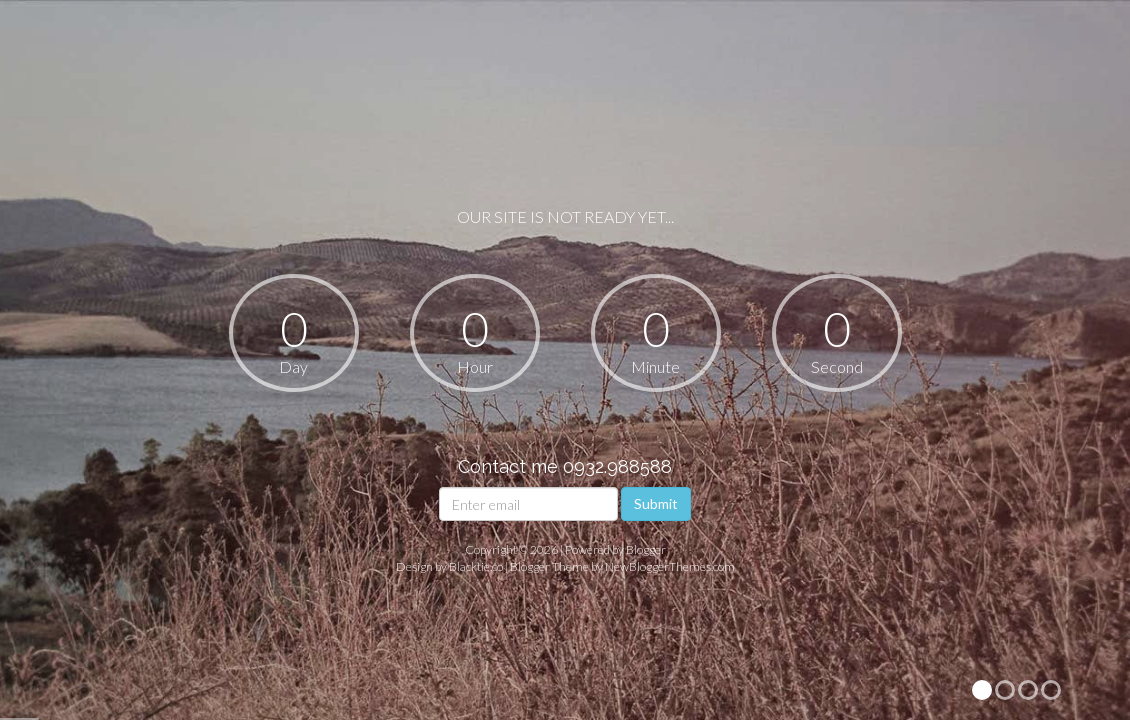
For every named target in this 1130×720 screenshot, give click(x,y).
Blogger (646, 549)
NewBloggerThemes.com (670, 566)
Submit (656, 503)
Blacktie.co (476, 566)
